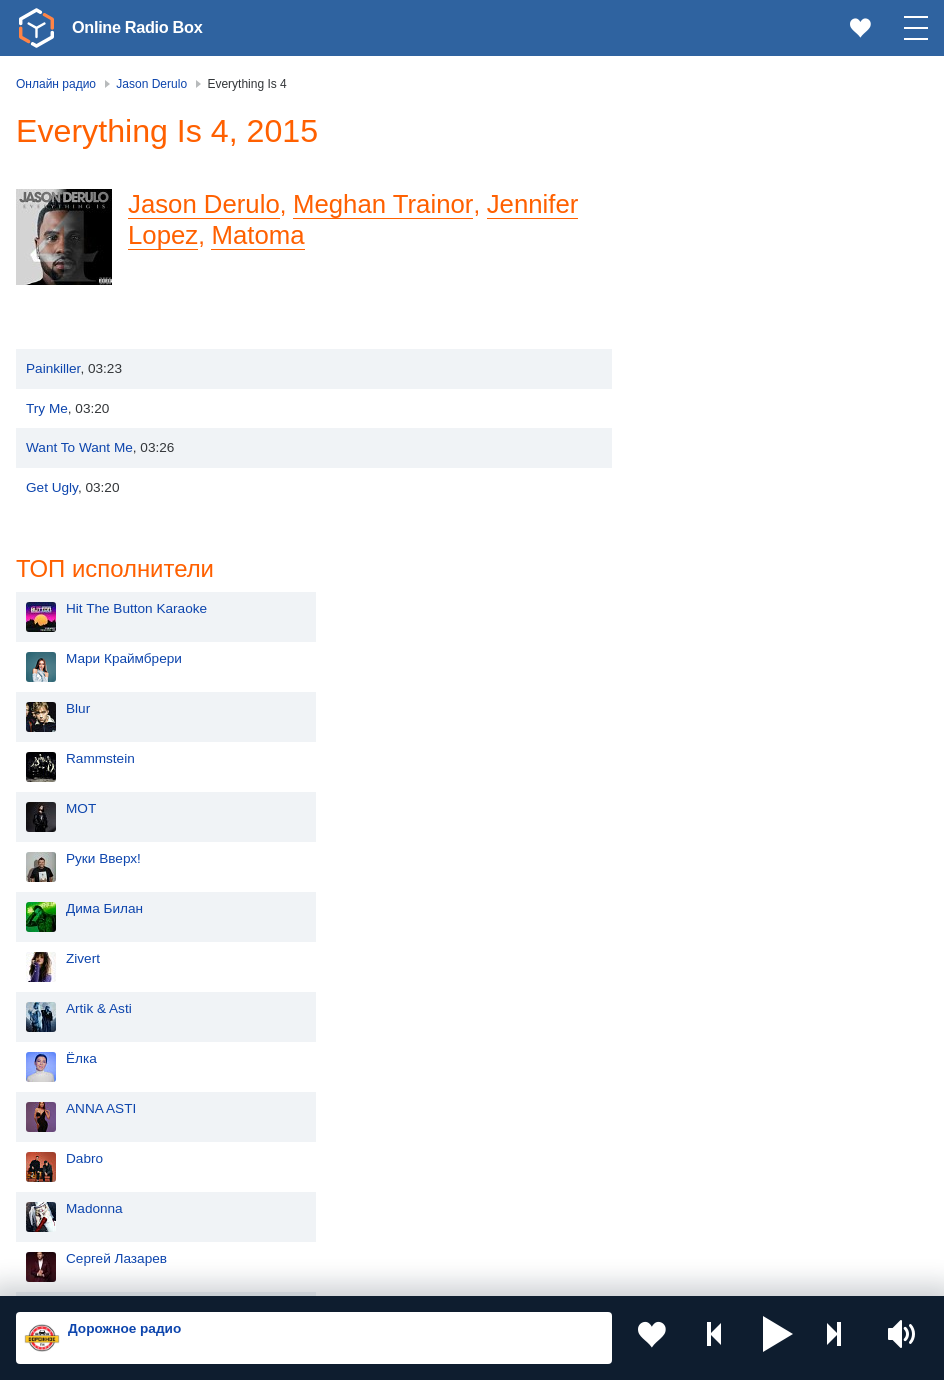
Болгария (406, 1116)
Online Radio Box (144, 27)
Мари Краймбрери (736, 217)
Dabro (696, 717)
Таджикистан (417, 1083)
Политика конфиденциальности (458, 1273)
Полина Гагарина (732, 867)
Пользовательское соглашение (264, 1273)
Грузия (398, 1184)
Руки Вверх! (715, 417)
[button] (778, 1338)
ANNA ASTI (713, 667)
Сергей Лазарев (728, 817)
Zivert (695, 517)
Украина (403, 1017)
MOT (693, 367)
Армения (79, 1116)
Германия (407, 1217)
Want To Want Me (79, 447)
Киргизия (79, 1083)
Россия (73, 1017)
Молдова (79, 1050)
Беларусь (80, 1184)
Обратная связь (610, 1273)
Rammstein (712, 317)
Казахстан (409, 1050)
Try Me (47, 408)
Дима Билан (716, 467)
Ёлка (693, 617)
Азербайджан (93, 1217)
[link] (36, 28)
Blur (690, 267)
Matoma (258, 235)
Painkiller (53, 368)
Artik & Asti (711, 567)
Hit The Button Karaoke (748, 167)
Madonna (706, 767)
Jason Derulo (204, 204)
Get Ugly (52, 487)
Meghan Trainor (383, 204)
